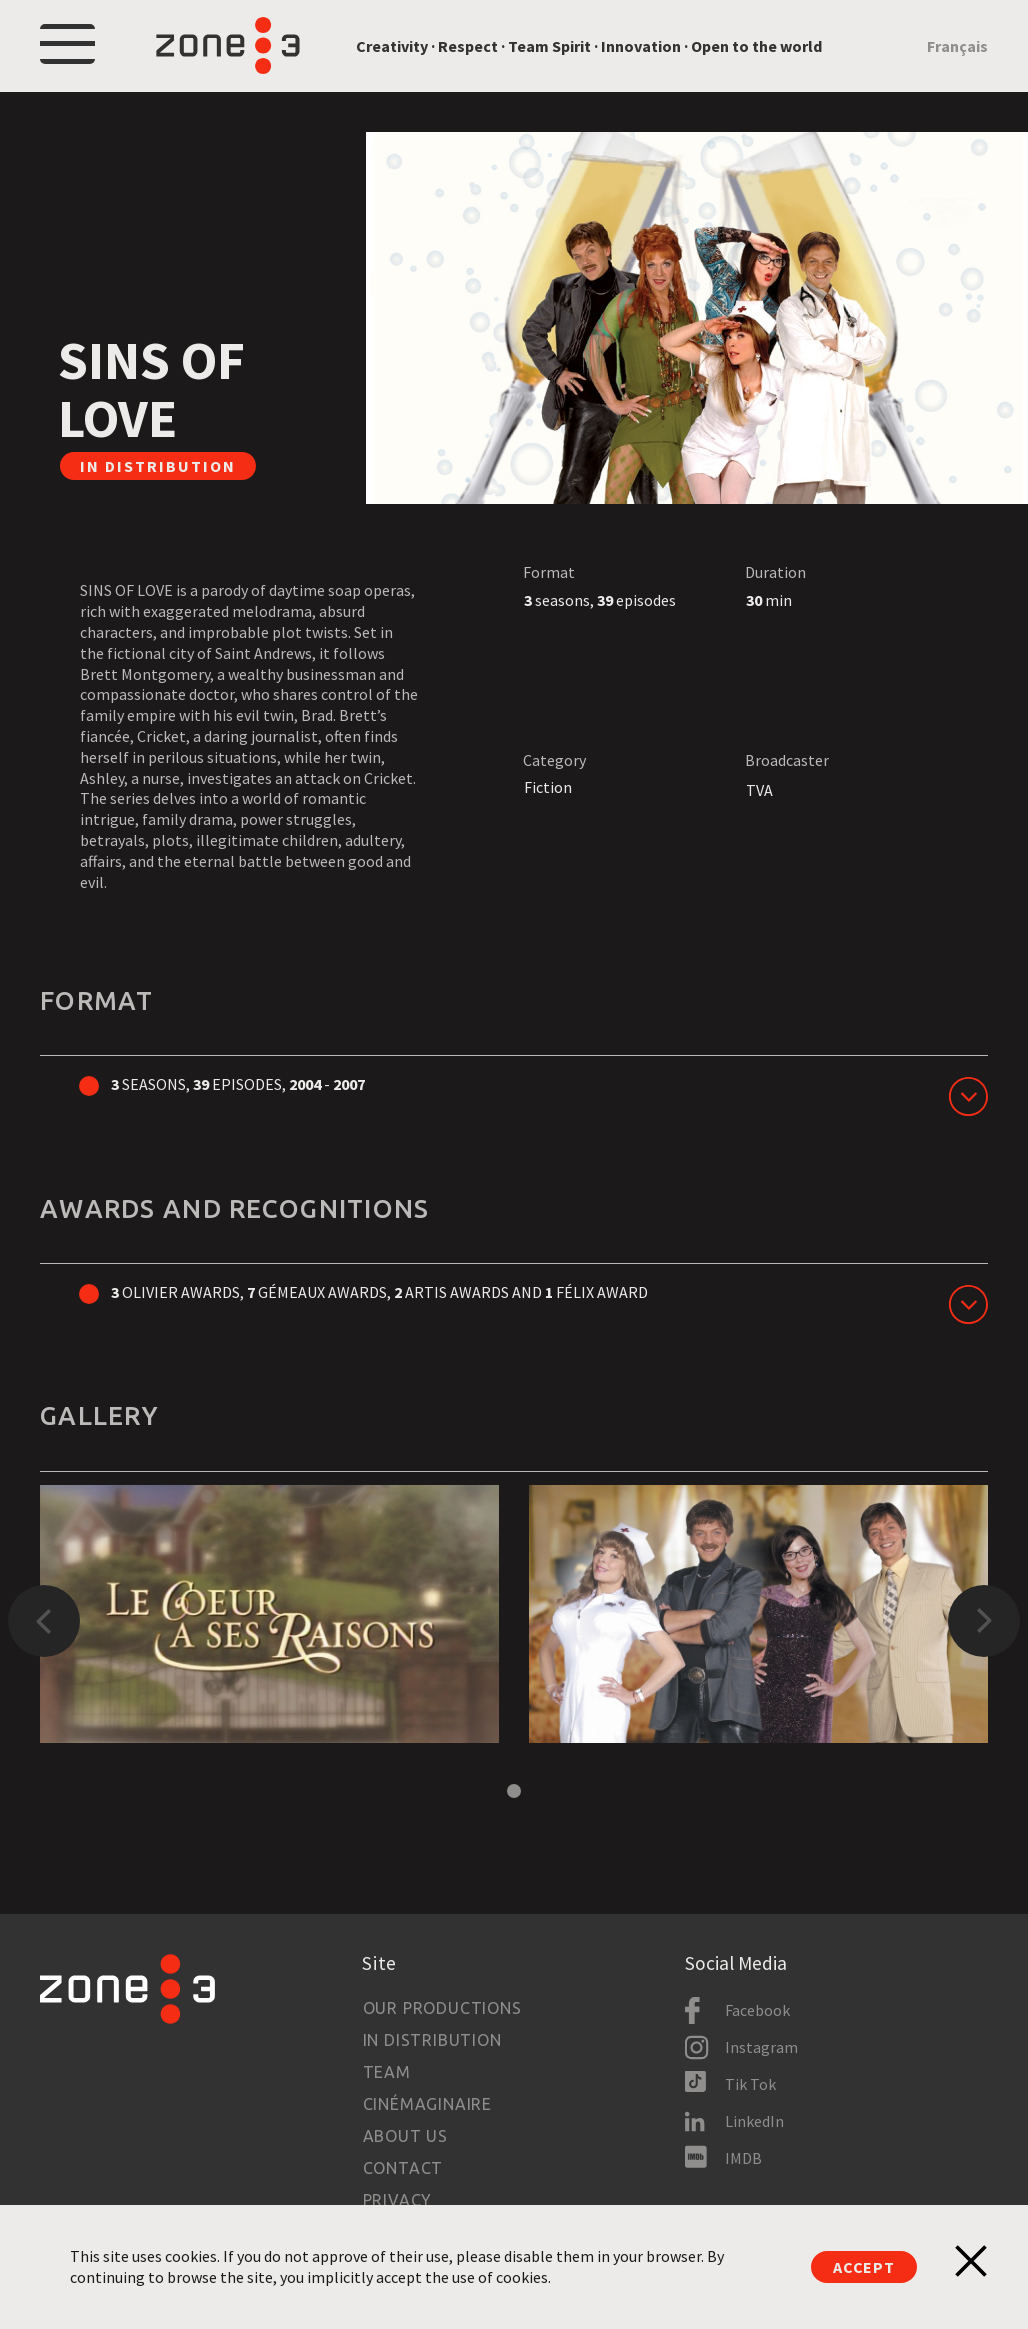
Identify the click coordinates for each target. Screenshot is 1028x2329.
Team (387, 2072)
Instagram (761, 2047)
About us (405, 2136)
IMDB (743, 2158)
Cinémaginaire (427, 2104)
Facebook (757, 2010)
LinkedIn (754, 2121)
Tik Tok (750, 2084)
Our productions (442, 2008)
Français (957, 46)
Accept (864, 2267)
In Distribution (432, 2040)
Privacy (398, 2200)
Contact (403, 2168)
